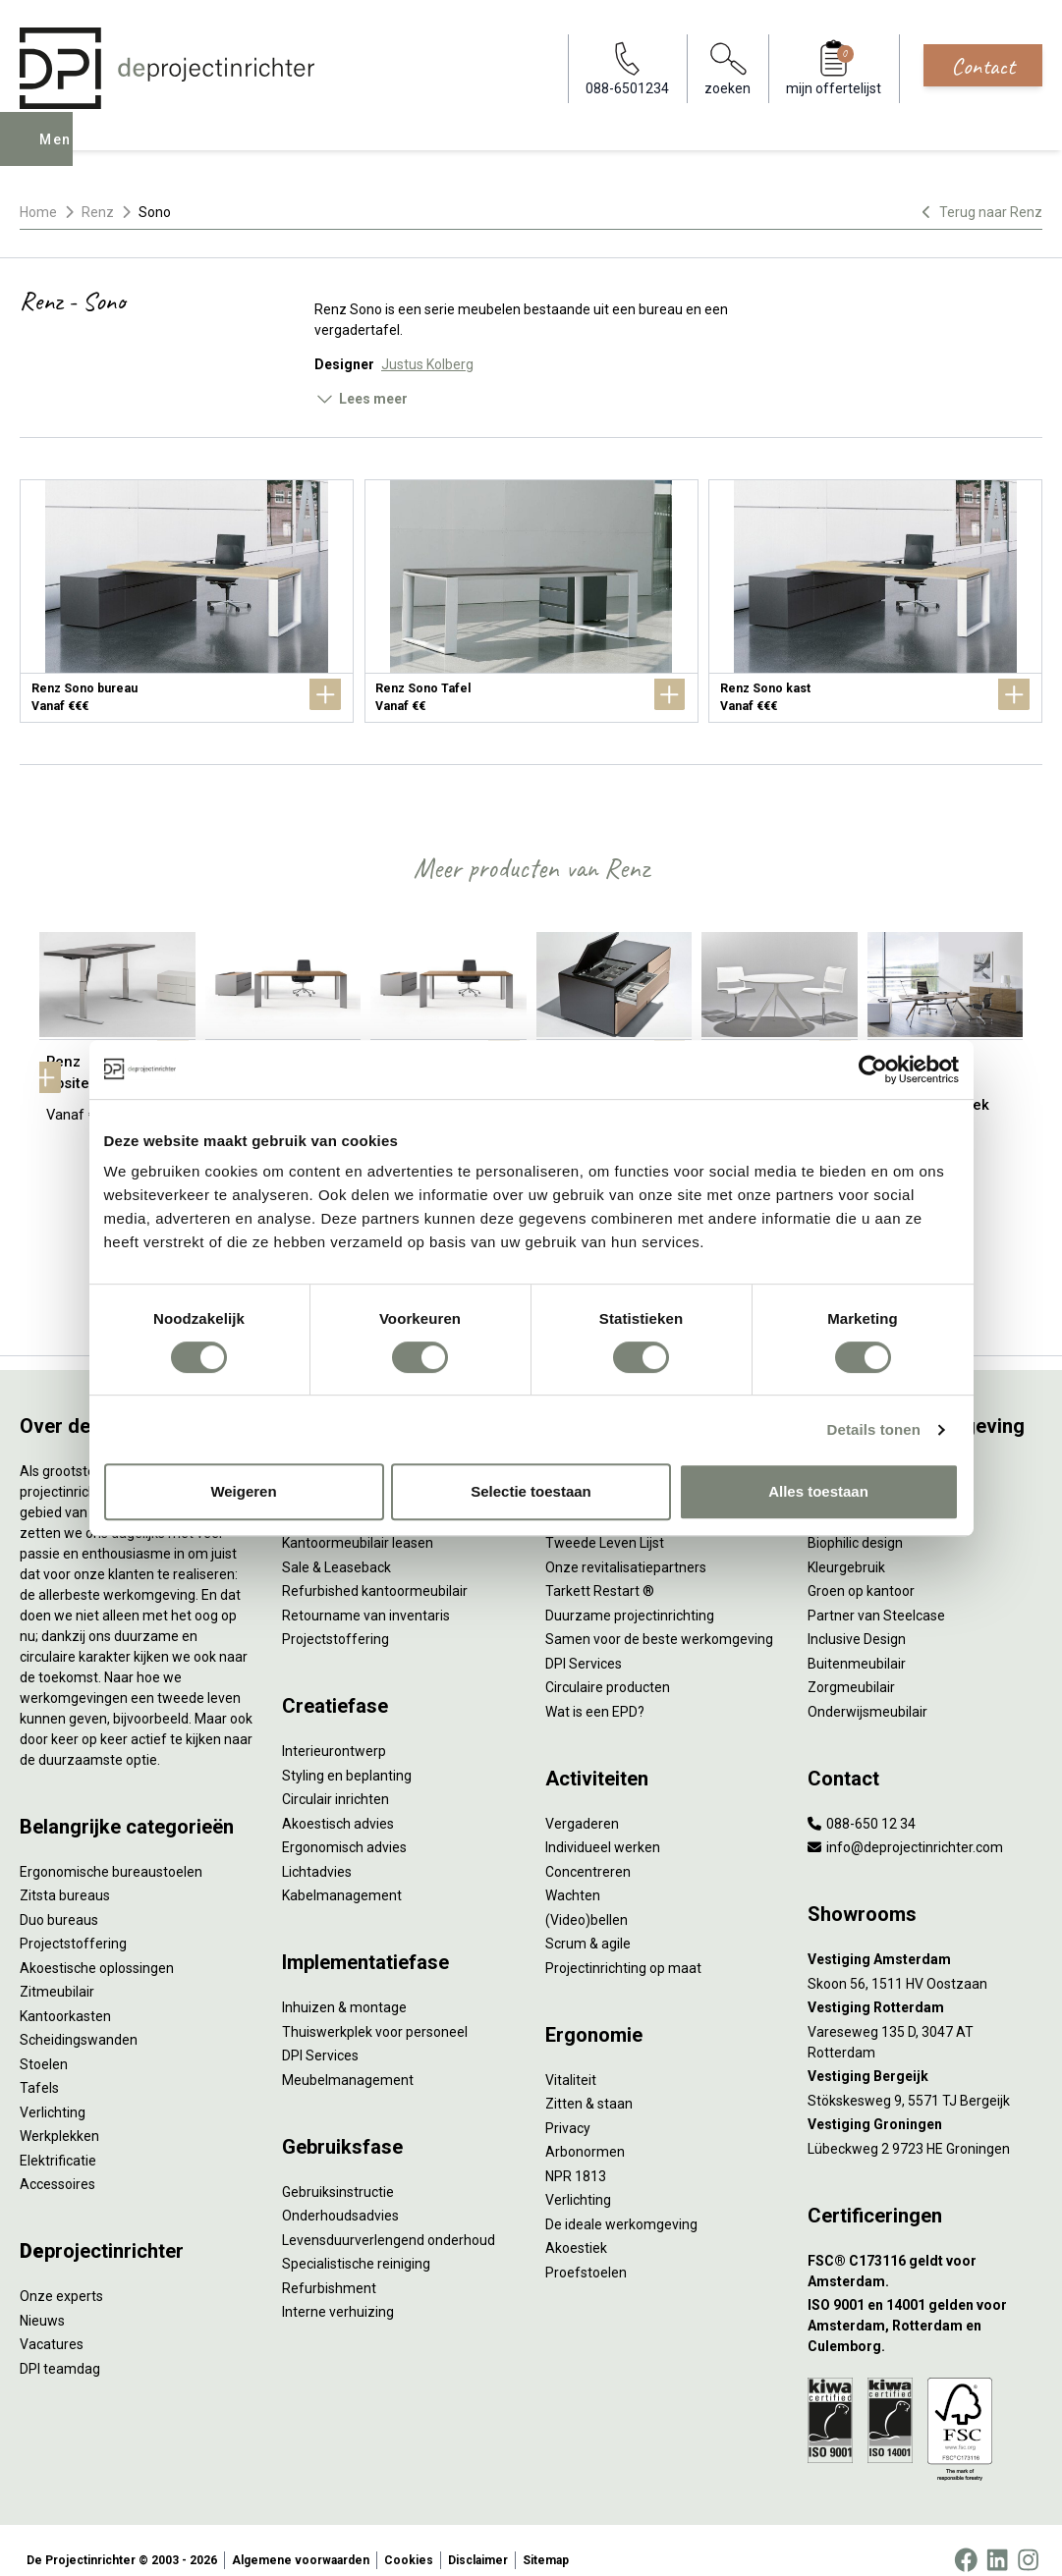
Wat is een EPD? (594, 1691)
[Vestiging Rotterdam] (925, 1988)
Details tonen (874, 1429)
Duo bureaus (59, 1899)
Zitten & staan (589, 2084)
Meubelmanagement (348, 2059)
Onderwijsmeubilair (867, 1691)
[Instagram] (1028, 2540)
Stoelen (44, 2044)
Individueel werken (602, 1828)
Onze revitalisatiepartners (625, 1547)
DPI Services (320, 2036)
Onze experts (61, 2276)
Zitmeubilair (57, 1972)
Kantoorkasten (65, 1995)
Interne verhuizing (338, 2292)
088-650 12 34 (862, 1803)
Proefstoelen (586, 2252)
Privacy (567, 2107)
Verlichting (52, 2092)
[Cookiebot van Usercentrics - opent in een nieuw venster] (873, 1069)
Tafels (39, 2068)
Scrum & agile (588, 1924)
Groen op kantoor (861, 1571)
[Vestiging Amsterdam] (925, 1940)
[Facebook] (965, 2540)
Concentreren (588, 1851)
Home (38, 212)
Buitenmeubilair (857, 1643)
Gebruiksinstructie (338, 2171)
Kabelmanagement (342, 1876)
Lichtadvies (317, 1851)
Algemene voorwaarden (300, 2541)
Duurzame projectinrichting (629, 1595)
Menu (62, 153)
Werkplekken (59, 2116)
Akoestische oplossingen (97, 1947)
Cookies (408, 2541)
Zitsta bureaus (65, 1876)
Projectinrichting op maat (623, 1947)
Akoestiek (576, 2228)
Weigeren (243, 1491)
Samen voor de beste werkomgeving (659, 1619)
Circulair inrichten (335, 1779)
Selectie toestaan (531, 1491)
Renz (98, 212)
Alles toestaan (818, 1491)
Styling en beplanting (347, 1755)
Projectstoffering (73, 1924)
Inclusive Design (857, 1619)
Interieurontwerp (334, 1731)
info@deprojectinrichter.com (905, 1828)
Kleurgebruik (846, 1547)
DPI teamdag (60, 2348)
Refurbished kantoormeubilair (375, 1571)
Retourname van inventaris (366, 1595)
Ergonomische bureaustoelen (111, 1851)
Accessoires (57, 2164)
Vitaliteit (570, 2059)
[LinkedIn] (997, 2540)
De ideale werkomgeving (621, 2204)
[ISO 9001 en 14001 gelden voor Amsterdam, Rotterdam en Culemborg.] (925, 2306)
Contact (983, 66)
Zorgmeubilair (851, 1667)
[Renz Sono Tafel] (531, 601)
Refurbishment (329, 2267)
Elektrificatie (58, 2140)
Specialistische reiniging (356, 2244)
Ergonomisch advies (344, 1828)
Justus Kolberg (427, 364)
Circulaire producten (607, 1667)
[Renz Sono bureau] (187, 601)
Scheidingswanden (79, 2020)
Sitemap (546, 2541)
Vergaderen (582, 1803)
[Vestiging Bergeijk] (925, 2057)
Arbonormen (585, 2132)
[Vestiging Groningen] (925, 2105)
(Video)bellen (586, 1899)
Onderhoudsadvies (340, 2196)
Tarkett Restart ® (599, 1571)
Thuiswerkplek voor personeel (375, 2011)
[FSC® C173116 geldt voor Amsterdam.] (925, 2251)
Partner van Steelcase (876, 1595)
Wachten (572, 1876)
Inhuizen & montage (344, 1988)
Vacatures (52, 2324)
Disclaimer (478, 2541)
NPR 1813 (575, 2156)
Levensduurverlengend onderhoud (388, 2219)
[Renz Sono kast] (875, 601)
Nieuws (42, 2300)
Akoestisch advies (338, 1803)
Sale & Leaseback (336, 1547)
